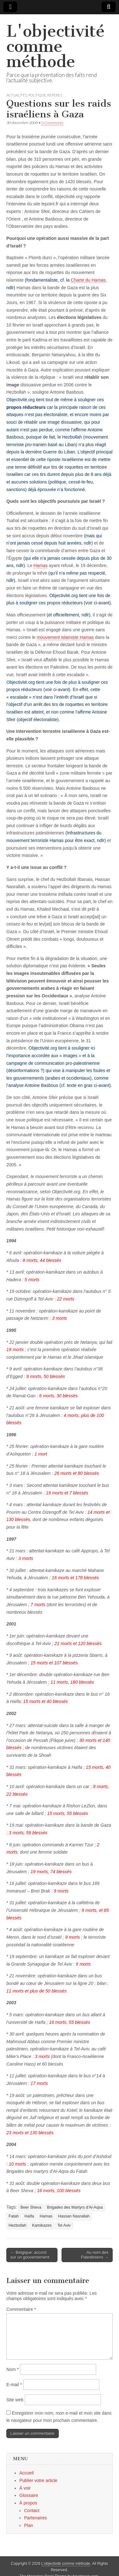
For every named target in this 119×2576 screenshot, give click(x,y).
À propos (28, 2502)
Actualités (16, 95)
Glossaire (28, 2495)
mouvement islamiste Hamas (65, 637)
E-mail (14, 2384)
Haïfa (29, 2216)
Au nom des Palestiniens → (95, 2255)
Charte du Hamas (88, 280)
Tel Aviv (63, 2225)
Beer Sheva (30, 2207)
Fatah (14, 2216)
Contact (31, 2510)
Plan (28, 2525)
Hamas (41, 565)
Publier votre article (38, 2480)
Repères (54, 95)
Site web (14, 2399)
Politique (37, 95)
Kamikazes (42, 2225)
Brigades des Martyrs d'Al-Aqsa (75, 2207)
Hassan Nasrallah (73, 2216)
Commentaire (21, 2309)
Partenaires (35, 2517)
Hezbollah (17, 2225)
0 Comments (52, 122)
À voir (25, 2488)
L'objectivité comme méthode (55, 46)
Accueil (26, 2472)
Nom (12, 2369)
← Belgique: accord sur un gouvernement (30, 2255)
